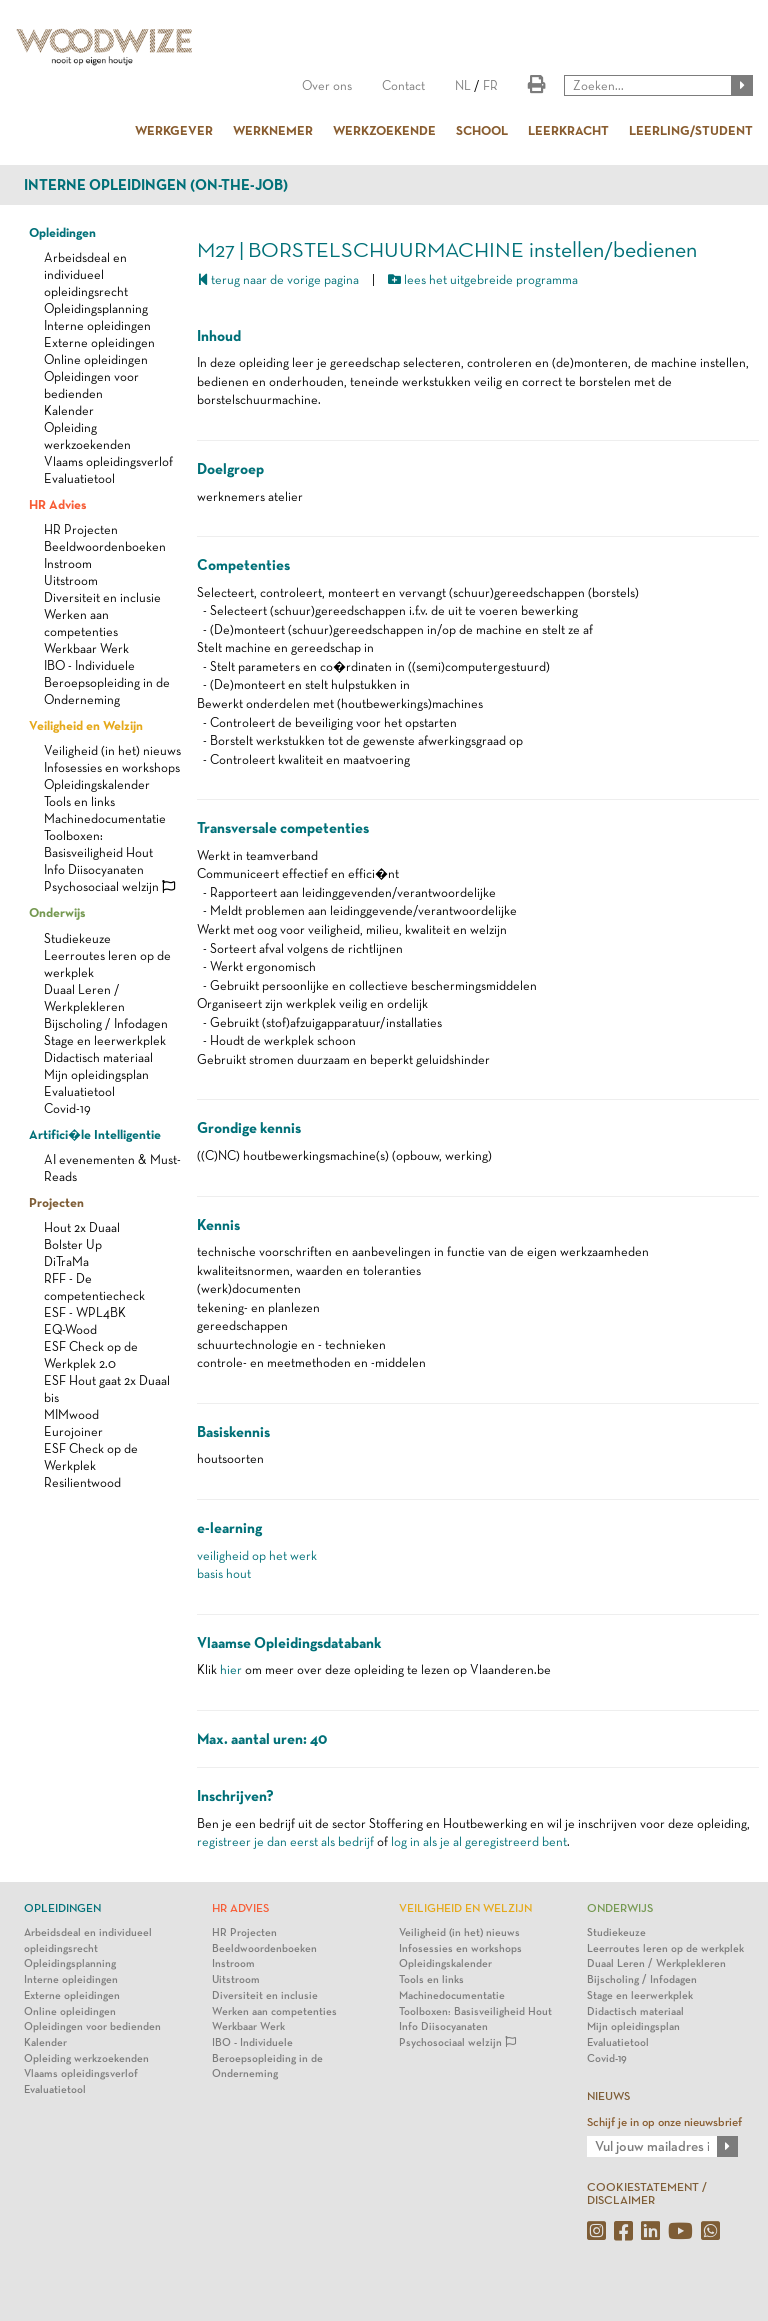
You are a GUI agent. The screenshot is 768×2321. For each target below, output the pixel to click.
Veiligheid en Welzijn (86, 725)
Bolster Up (73, 1244)
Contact (403, 85)
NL (463, 85)
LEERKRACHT (568, 130)
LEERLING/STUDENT (691, 130)
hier (231, 1669)
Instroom (68, 563)
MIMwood (71, 1414)
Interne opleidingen (97, 325)
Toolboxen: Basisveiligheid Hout (475, 2011)
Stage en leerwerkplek (105, 1040)
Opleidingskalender (97, 784)
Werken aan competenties (274, 2011)
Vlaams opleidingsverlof (108, 461)
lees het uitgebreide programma (483, 279)
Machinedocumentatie (105, 818)
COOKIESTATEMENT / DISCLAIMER (647, 2193)
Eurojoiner (73, 1431)
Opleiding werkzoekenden (86, 2058)
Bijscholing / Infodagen (106, 1023)
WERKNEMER (273, 130)
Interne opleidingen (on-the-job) (156, 185)
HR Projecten (81, 529)
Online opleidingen (96, 359)
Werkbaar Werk (86, 648)
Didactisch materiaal (98, 1057)
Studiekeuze (77, 938)
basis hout (224, 1573)
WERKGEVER (174, 130)
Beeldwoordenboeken (105, 546)
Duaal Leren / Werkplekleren (656, 1963)
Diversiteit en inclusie (102, 597)
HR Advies (57, 504)
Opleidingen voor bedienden (92, 2026)
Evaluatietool (79, 478)
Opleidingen (62, 232)
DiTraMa (66, 1261)
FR (490, 85)
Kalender (69, 410)
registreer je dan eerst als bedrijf (285, 1841)
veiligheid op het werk (257, 1555)
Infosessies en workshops (112, 767)
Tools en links (79, 801)
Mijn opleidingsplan (96, 1074)
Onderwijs (57, 912)
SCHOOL (482, 130)
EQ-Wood (70, 1329)
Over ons (327, 85)
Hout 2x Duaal (82, 1227)
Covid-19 (67, 1108)
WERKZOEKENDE (384, 130)
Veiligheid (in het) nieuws (112, 750)
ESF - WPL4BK (85, 1312)
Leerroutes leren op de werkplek (665, 1948)
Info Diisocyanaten (94, 869)
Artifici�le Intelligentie (95, 1134)
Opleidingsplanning (96, 308)
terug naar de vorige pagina (278, 279)
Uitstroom (71, 580)
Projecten (56, 1202)
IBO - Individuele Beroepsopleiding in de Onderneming (107, 682)
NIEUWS (608, 2096)
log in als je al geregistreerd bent (479, 1841)
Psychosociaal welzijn (109, 886)
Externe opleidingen (99, 342)
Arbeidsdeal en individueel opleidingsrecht (86, 274)
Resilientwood (82, 1482)
